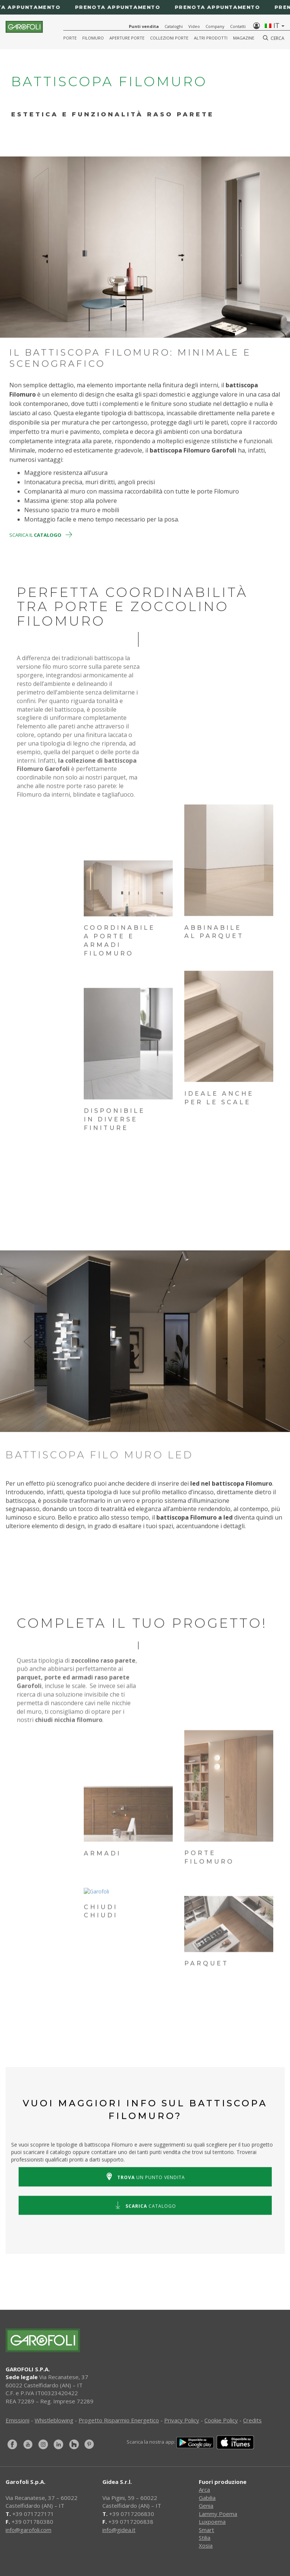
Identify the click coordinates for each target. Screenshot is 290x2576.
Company (214, 26)
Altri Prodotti (210, 38)
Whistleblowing (54, 2420)
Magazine (243, 38)
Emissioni (17, 2420)
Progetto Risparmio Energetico (119, 2420)
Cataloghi (174, 26)
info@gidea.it (119, 2529)
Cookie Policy (221, 2420)
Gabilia (207, 2497)
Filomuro (93, 38)
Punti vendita (144, 26)
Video (194, 26)
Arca (204, 2489)
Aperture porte (126, 38)
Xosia (206, 2545)
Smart (206, 2529)
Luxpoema (212, 2521)
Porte (70, 38)
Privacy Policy (181, 2420)
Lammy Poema (218, 2513)
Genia (206, 2505)
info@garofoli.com (28, 2529)
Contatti (238, 26)
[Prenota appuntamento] (145, 7)
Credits (252, 2420)
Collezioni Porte (169, 38)
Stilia (204, 2537)
